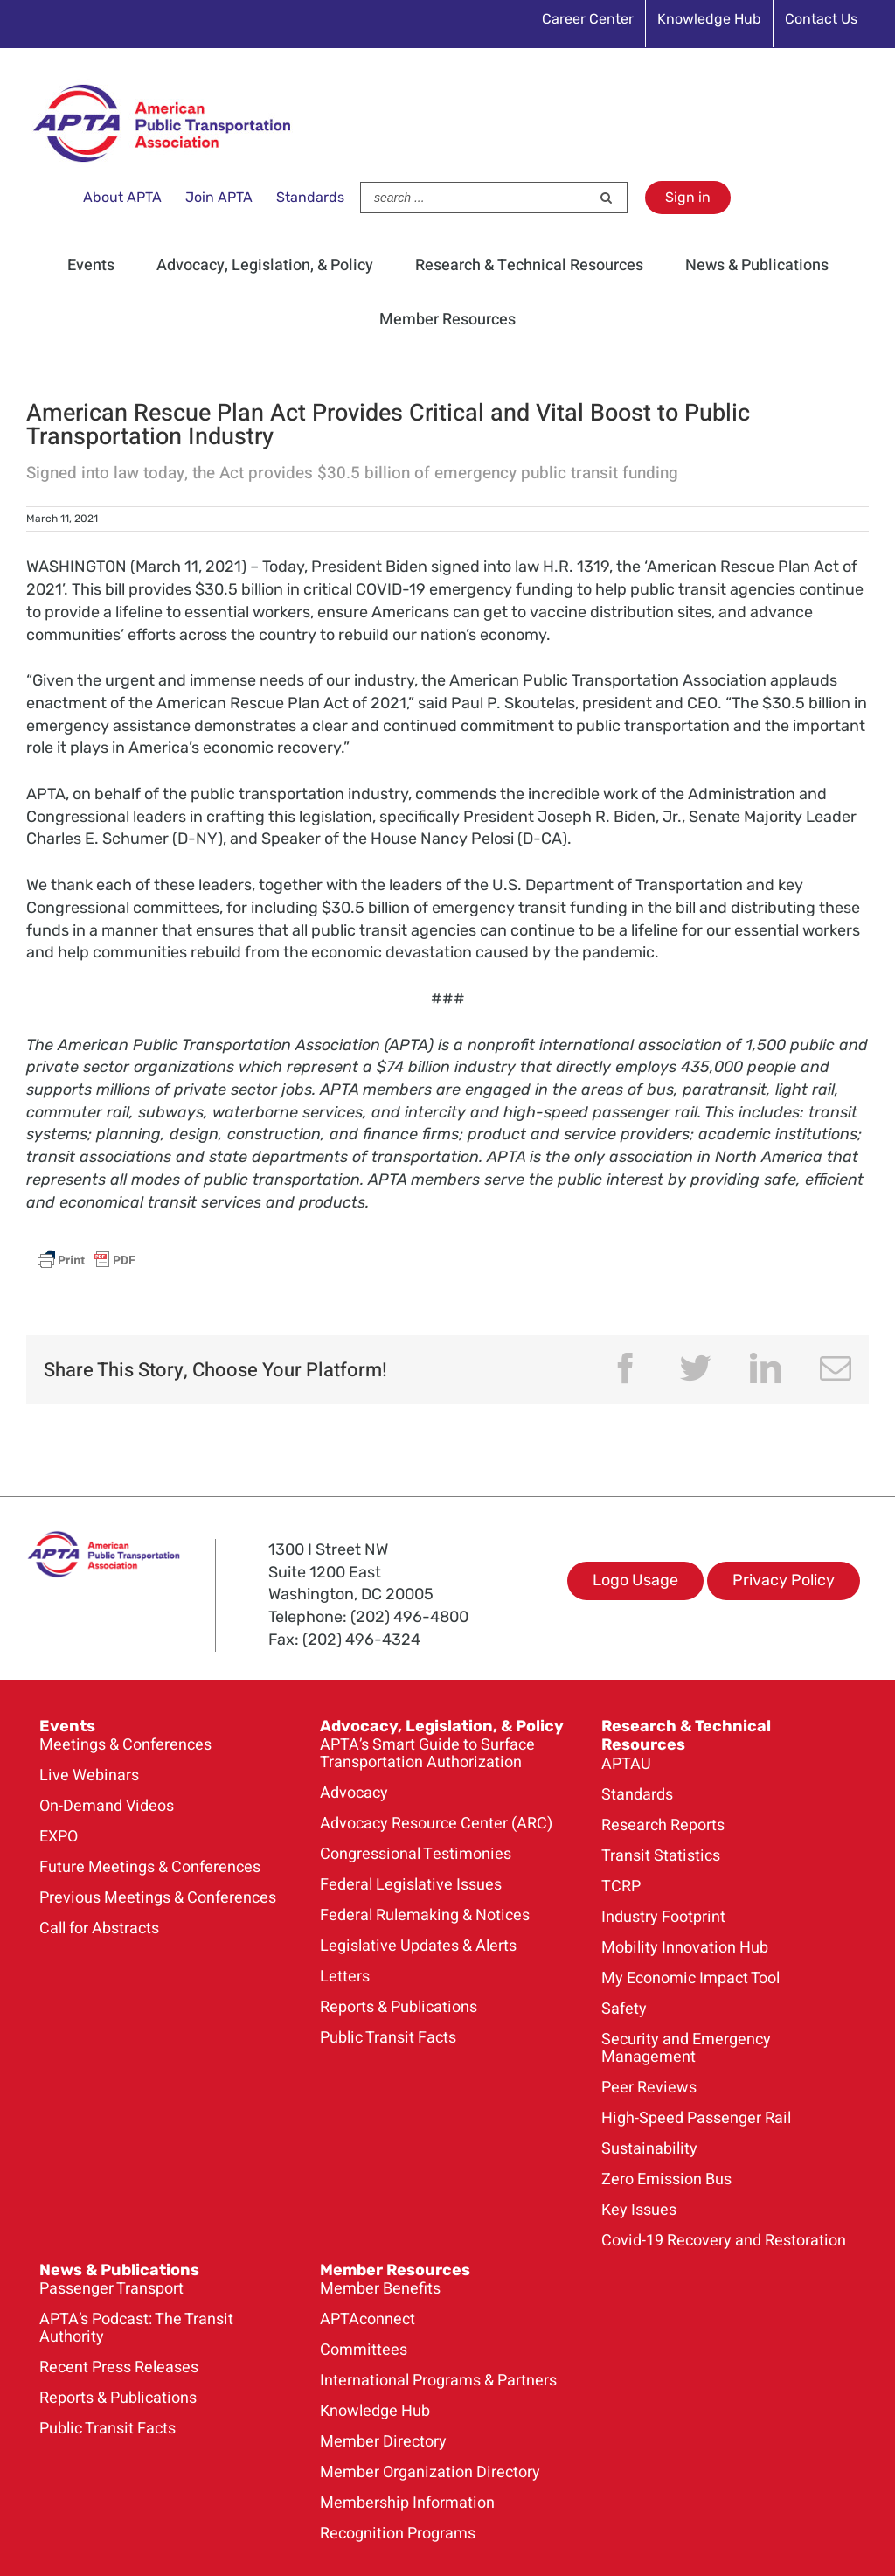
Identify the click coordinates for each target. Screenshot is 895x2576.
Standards (310, 197)
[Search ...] (475, 197)
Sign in (688, 197)
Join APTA (219, 197)
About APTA (122, 197)
